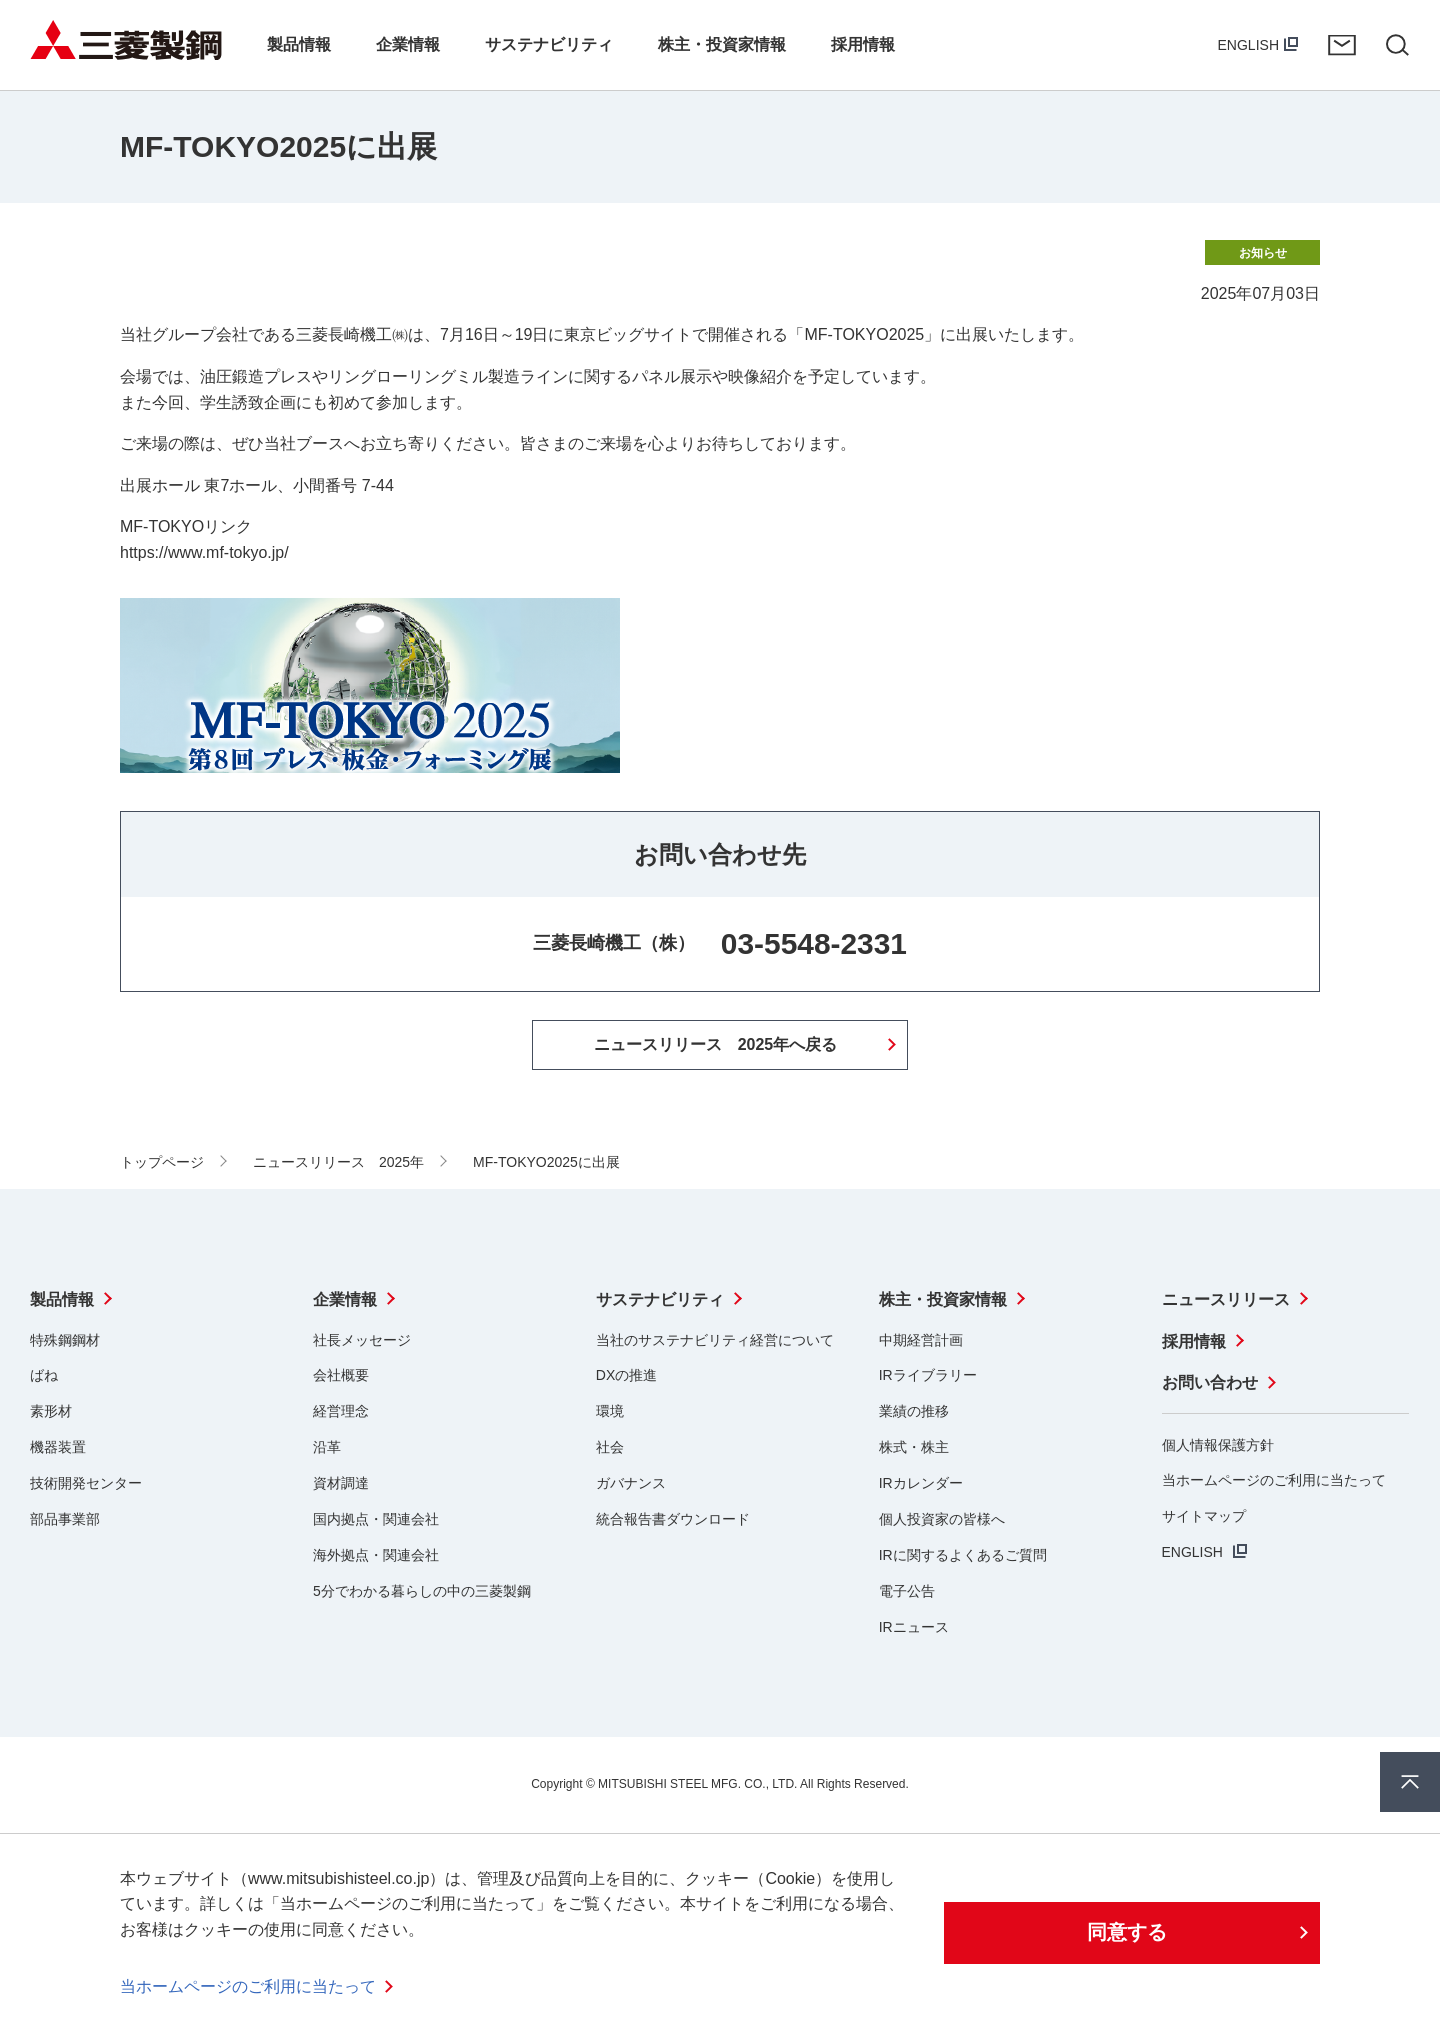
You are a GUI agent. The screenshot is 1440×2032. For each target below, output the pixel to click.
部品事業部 (65, 1519)
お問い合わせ (1342, 45)
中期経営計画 (921, 1339)
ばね (44, 1375)
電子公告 (907, 1590)
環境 (610, 1411)
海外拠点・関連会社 (376, 1555)
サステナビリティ (660, 1299)
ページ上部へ (1410, 1782)
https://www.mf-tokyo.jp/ (204, 552)
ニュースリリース (1226, 1299)
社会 (610, 1447)
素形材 (51, 1411)
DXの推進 (626, 1375)
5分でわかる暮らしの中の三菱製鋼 (422, 1590)
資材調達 (341, 1483)
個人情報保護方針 (1218, 1444)
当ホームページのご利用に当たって (1274, 1480)
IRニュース (914, 1626)
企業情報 (345, 1299)
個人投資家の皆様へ (942, 1519)
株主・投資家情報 (943, 1299)
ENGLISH (1248, 45)
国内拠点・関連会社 (376, 1519)
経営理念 (341, 1411)
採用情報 (1194, 1340)
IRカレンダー (921, 1483)
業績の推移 (914, 1411)
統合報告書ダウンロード (673, 1519)
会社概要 (341, 1375)
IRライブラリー (928, 1375)
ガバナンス (631, 1483)
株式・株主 (914, 1447)
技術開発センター (86, 1483)
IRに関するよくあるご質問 (963, 1555)
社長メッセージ (362, 1339)
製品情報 (62, 1299)
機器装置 (58, 1447)
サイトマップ (1204, 1515)
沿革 (327, 1447)
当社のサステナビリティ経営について (715, 1339)
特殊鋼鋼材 (65, 1339)
